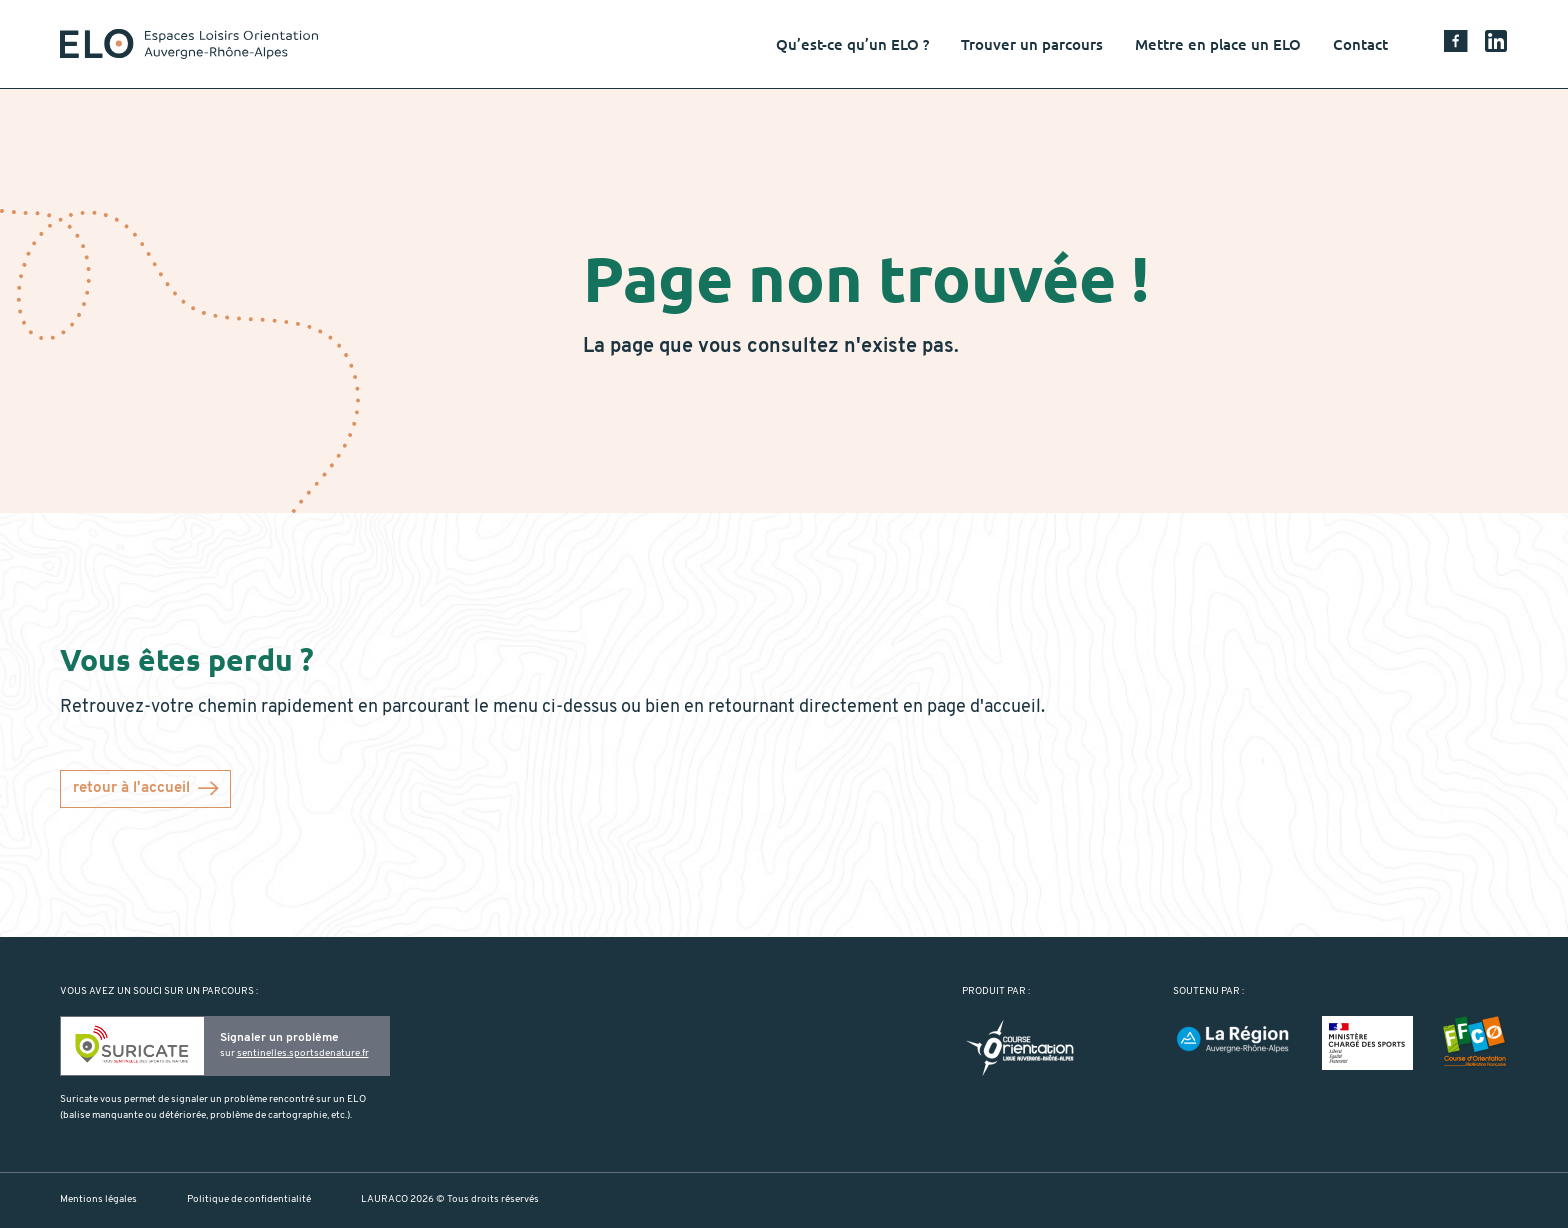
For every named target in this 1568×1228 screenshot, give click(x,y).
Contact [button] (1360, 44)
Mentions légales (98, 1199)
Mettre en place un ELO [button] (1218, 44)
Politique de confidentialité (249, 1199)
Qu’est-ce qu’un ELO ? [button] (852, 44)
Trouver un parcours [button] (1032, 44)
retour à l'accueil (131, 788)
